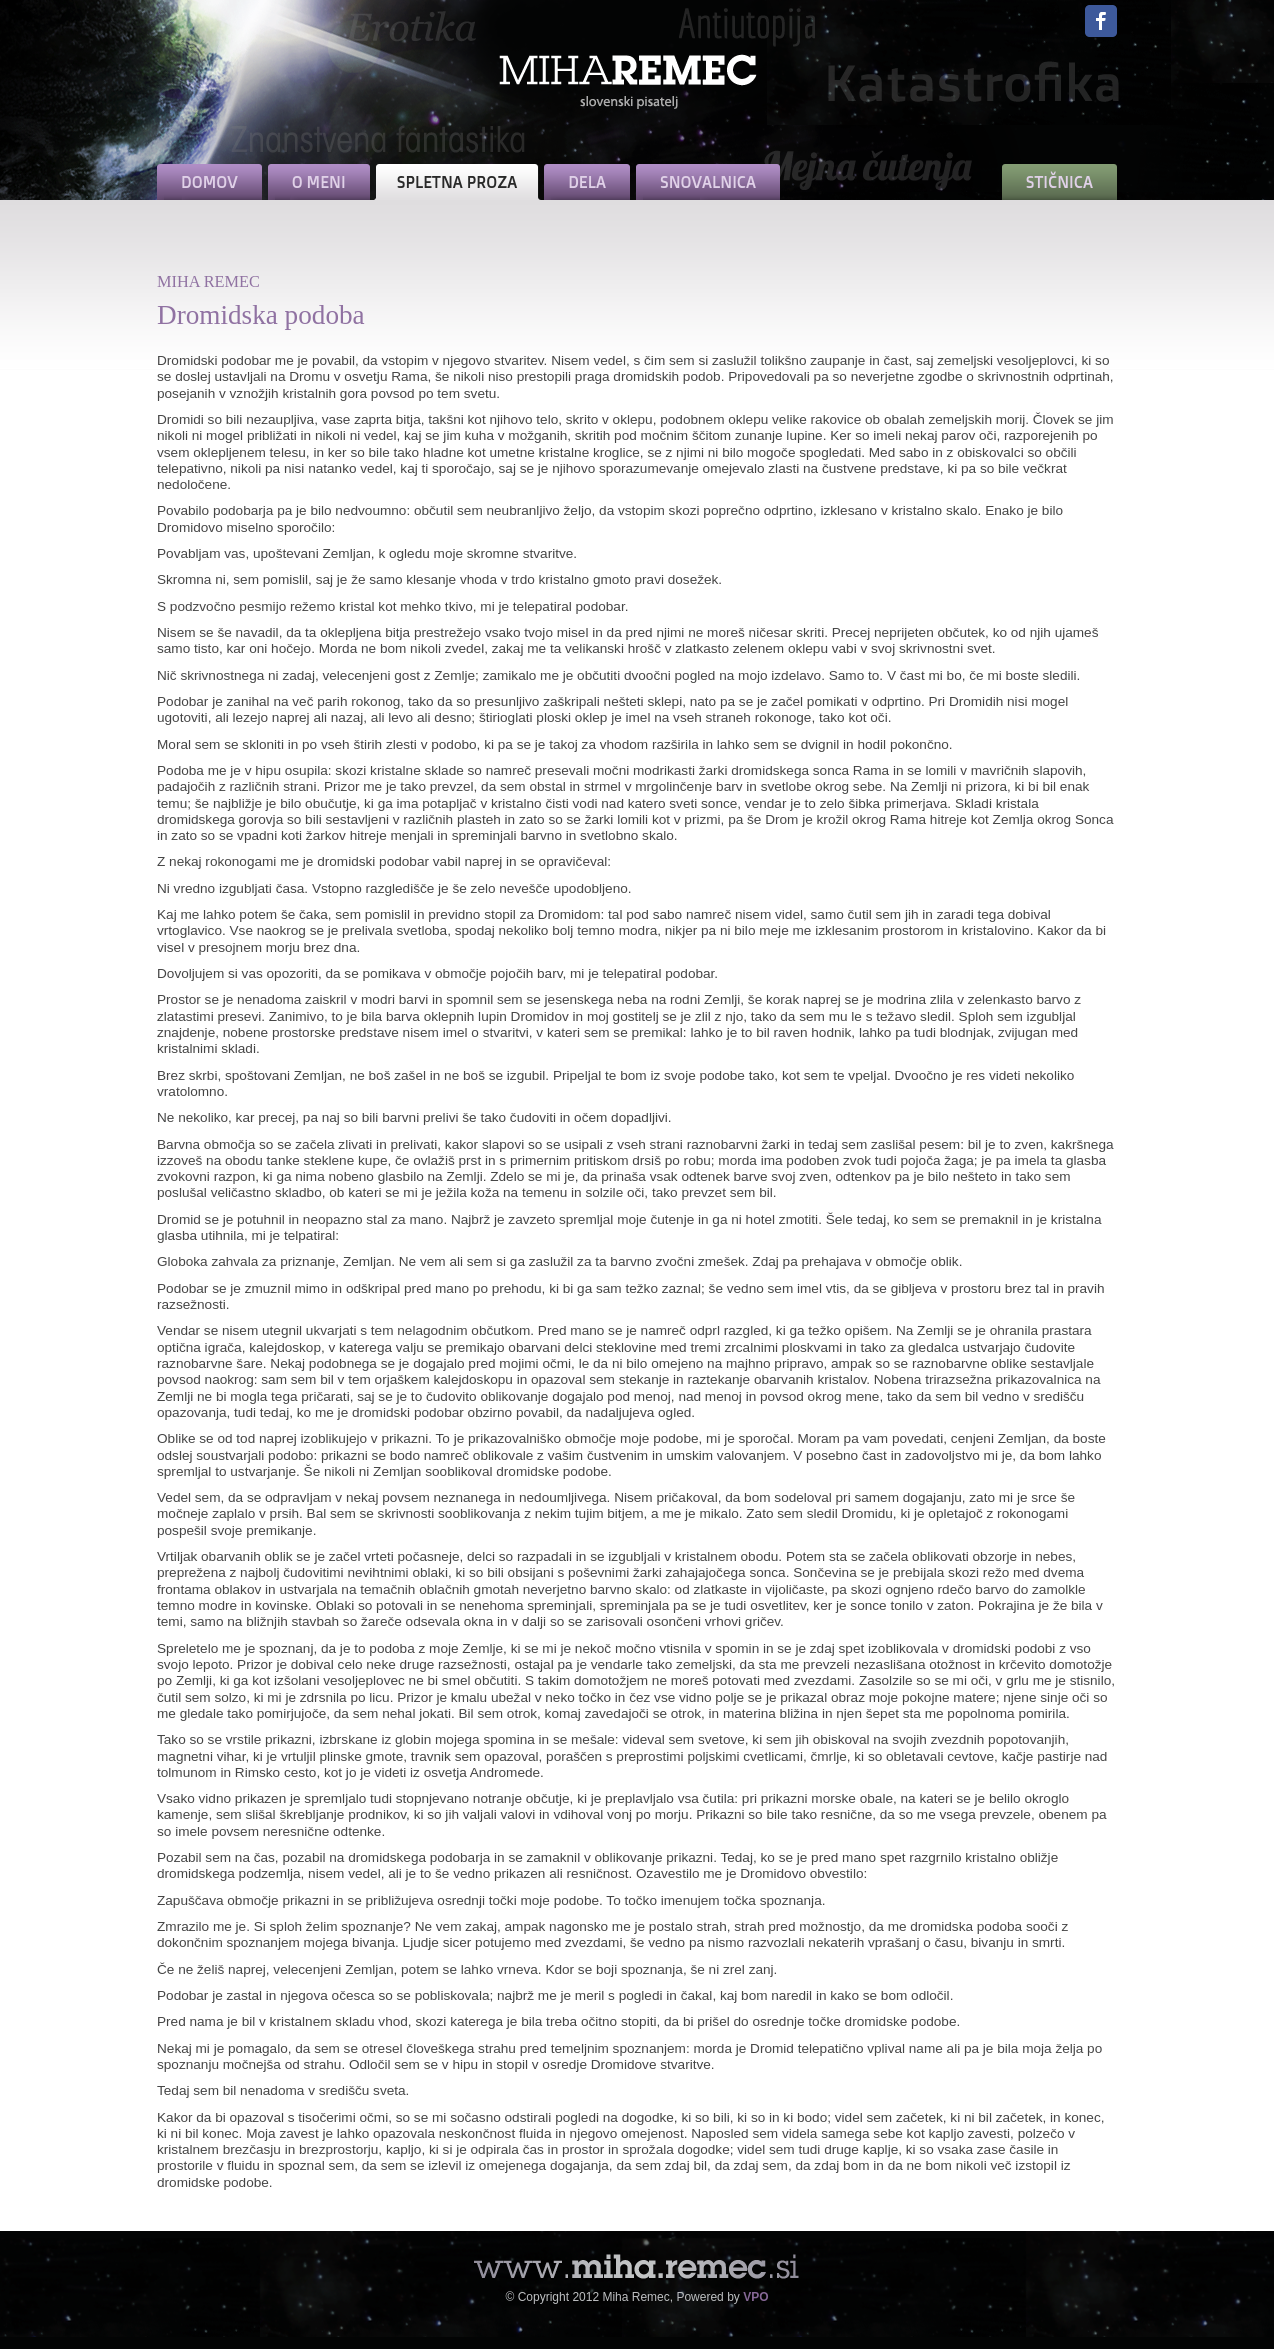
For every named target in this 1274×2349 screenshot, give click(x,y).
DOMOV (209, 182)
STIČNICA (1059, 182)
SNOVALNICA (708, 182)
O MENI (319, 182)
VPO (755, 2297)
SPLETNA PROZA (457, 182)
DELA (587, 182)
